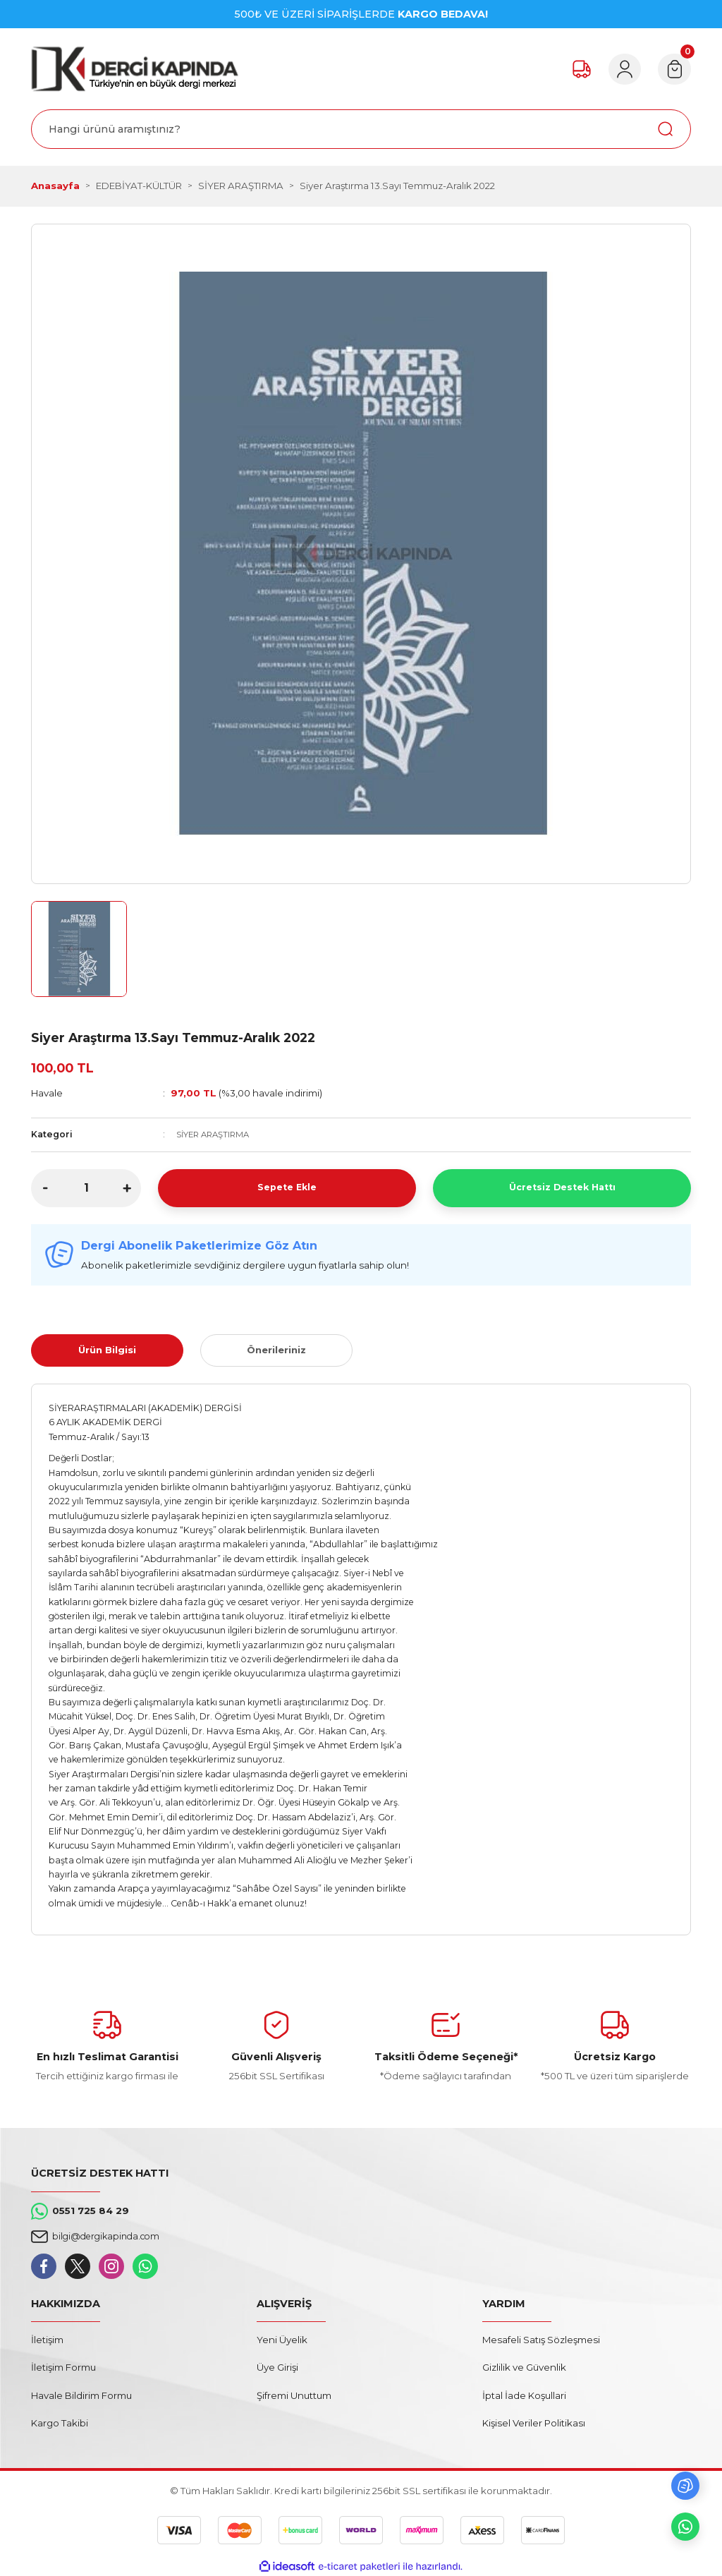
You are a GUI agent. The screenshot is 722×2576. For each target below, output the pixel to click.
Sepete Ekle (287, 1187)
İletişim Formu (63, 2367)
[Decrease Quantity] (45, 1188)
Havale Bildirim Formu (81, 2395)
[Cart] (672, 69)
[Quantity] (86, 1188)
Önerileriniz (276, 1349)
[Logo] (134, 68)
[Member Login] (619, 69)
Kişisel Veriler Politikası (533, 2423)
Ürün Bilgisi (107, 1349)
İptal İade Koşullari (524, 2395)
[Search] (361, 129)
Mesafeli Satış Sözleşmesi (541, 2339)
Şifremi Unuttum (294, 2395)
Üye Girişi (277, 2367)
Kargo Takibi (59, 2423)
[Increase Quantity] (127, 1188)
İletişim (47, 2339)
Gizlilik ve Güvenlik (524, 2367)
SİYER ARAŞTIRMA (216, 1134)
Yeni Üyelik (282, 2339)
